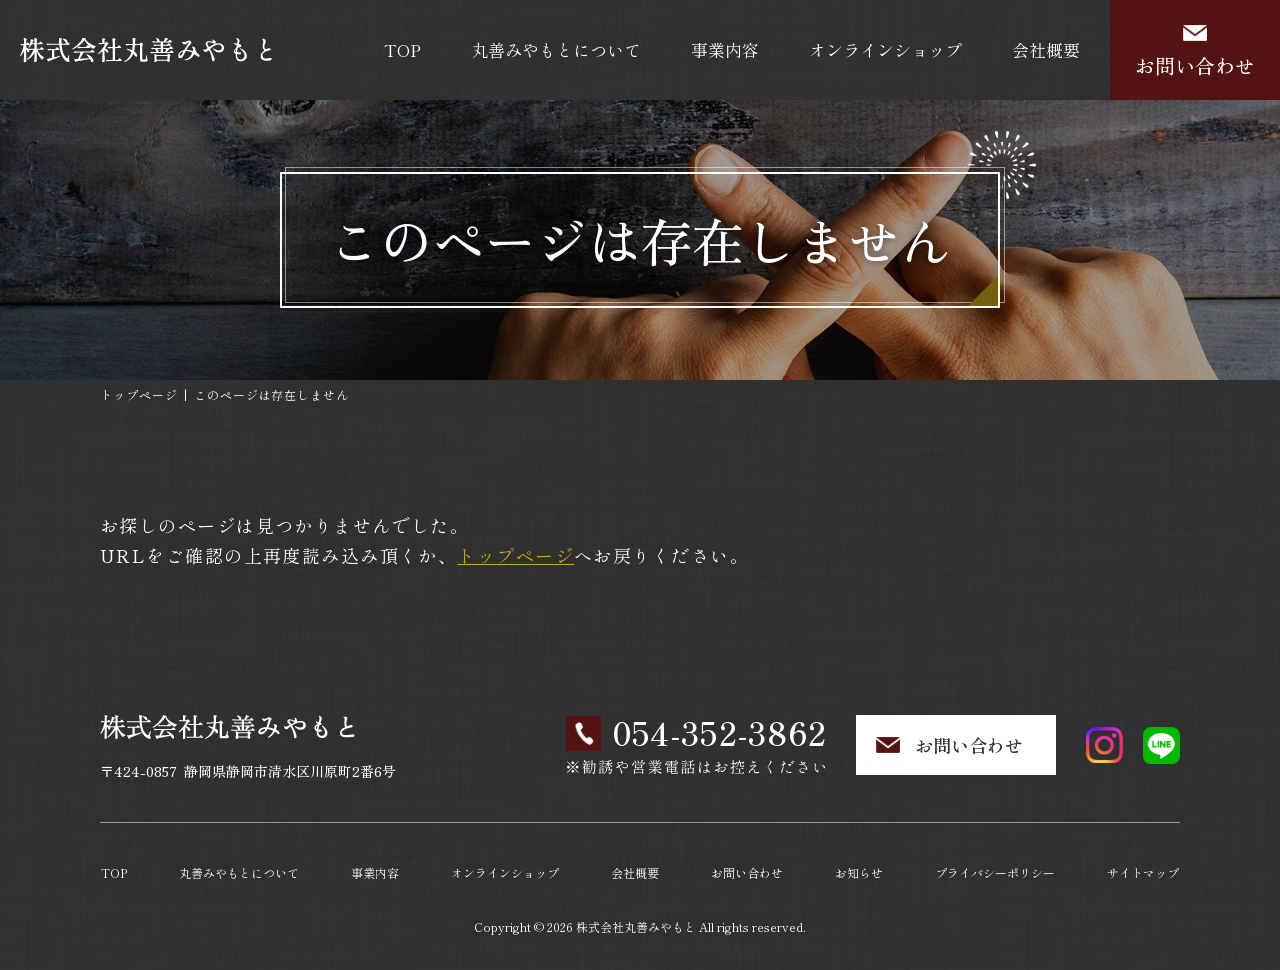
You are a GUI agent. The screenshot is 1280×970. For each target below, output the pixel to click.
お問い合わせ (1195, 65)
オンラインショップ (885, 49)
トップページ (139, 394)
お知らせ (859, 872)
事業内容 (725, 49)
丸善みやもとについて (556, 49)
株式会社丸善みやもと (636, 926)
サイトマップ (1143, 872)
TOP (402, 49)
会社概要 (1046, 49)
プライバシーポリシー (995, 872)
